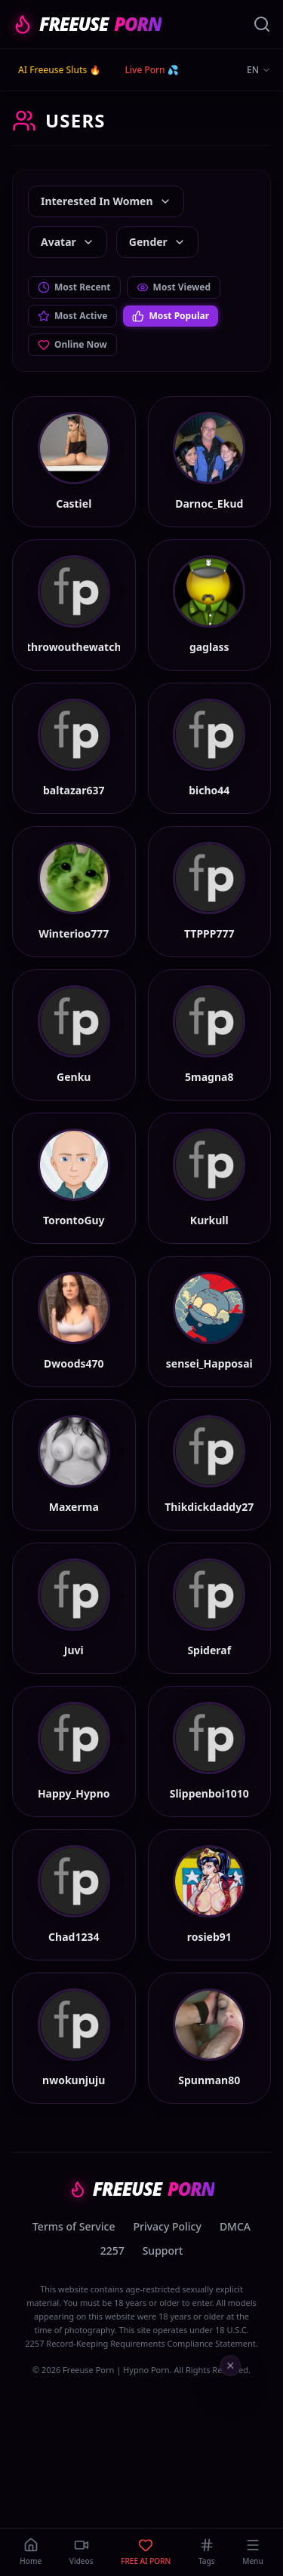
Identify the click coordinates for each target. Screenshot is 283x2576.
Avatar (67, 242)
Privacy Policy (167, 2226)
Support (163, 2250)
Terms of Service (73, 2226)
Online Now (72, 344)
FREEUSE (86, 24)
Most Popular (170, 315)
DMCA (235, 2226)
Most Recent (74, 287)
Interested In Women (106, 201)
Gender (157, 242)
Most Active (72, 315)
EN (259, 70)
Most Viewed (174, 287)
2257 (112, 2250)
